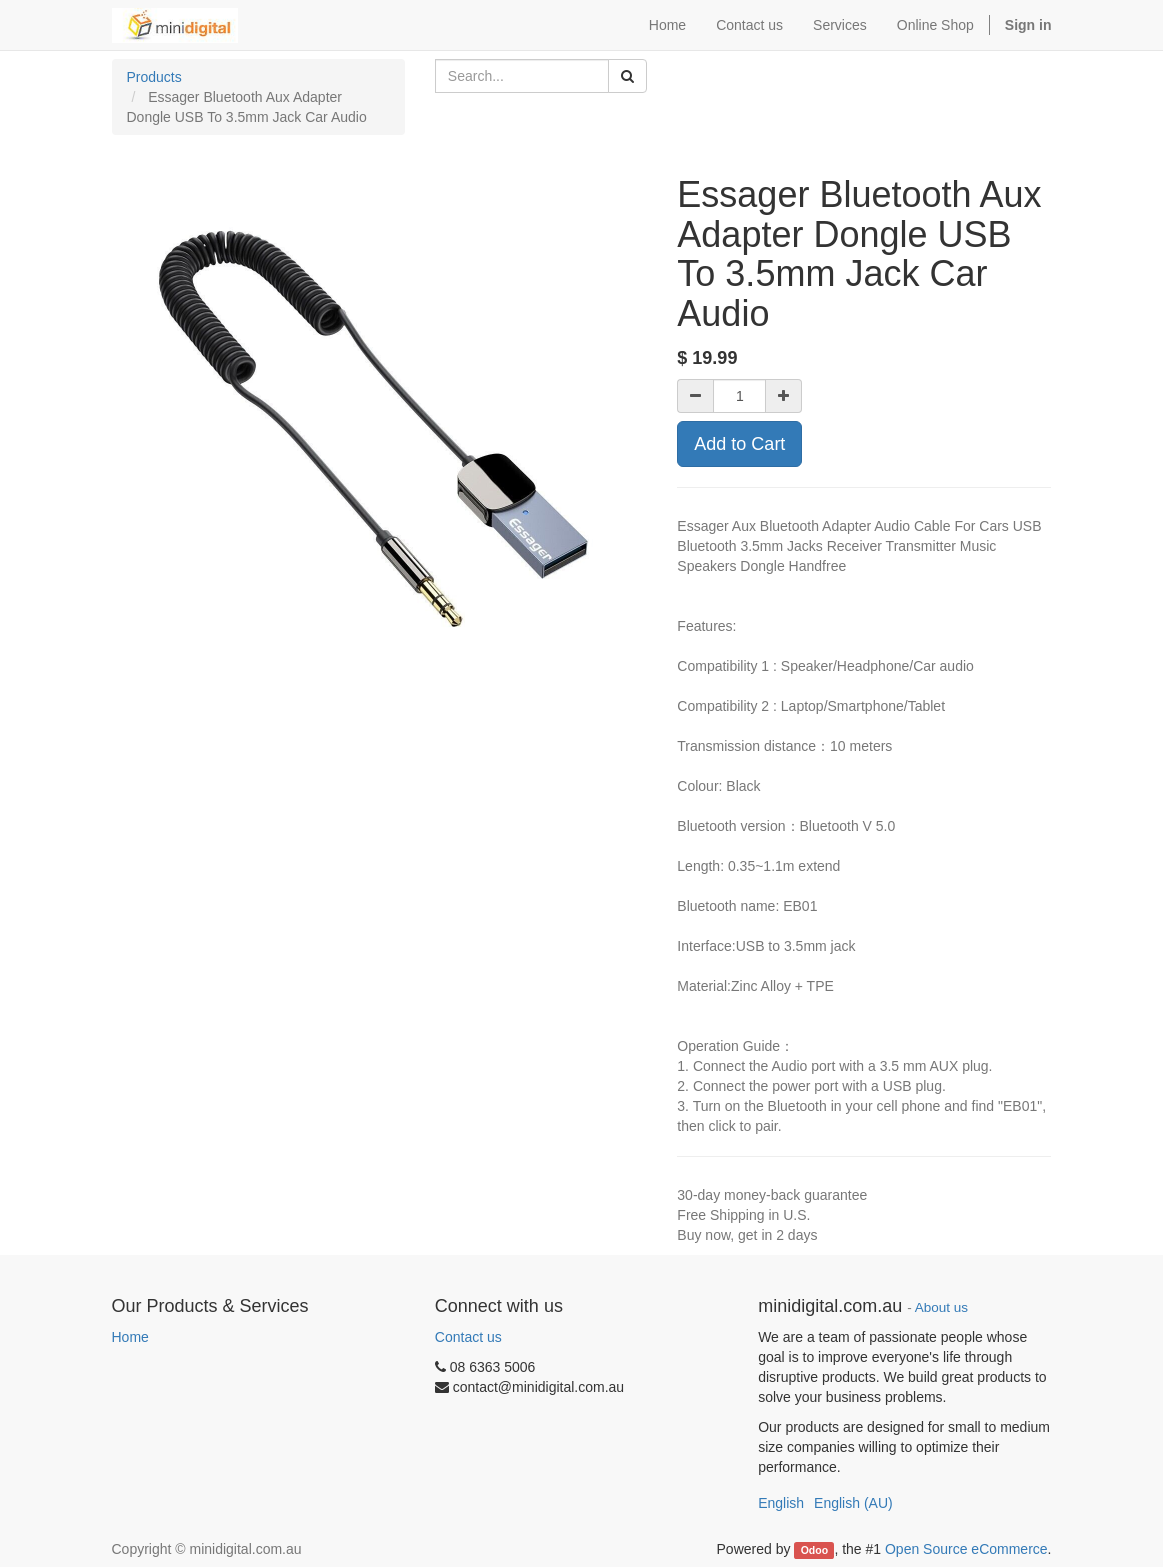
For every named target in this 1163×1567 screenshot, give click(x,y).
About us (941, 1307)
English (781, 1503)
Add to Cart (739, 444)
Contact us (468, 1337)
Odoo (814, 1550)
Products (154, 77)
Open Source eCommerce (966, 1549)
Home (130, 1337)
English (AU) (853, 1503)
